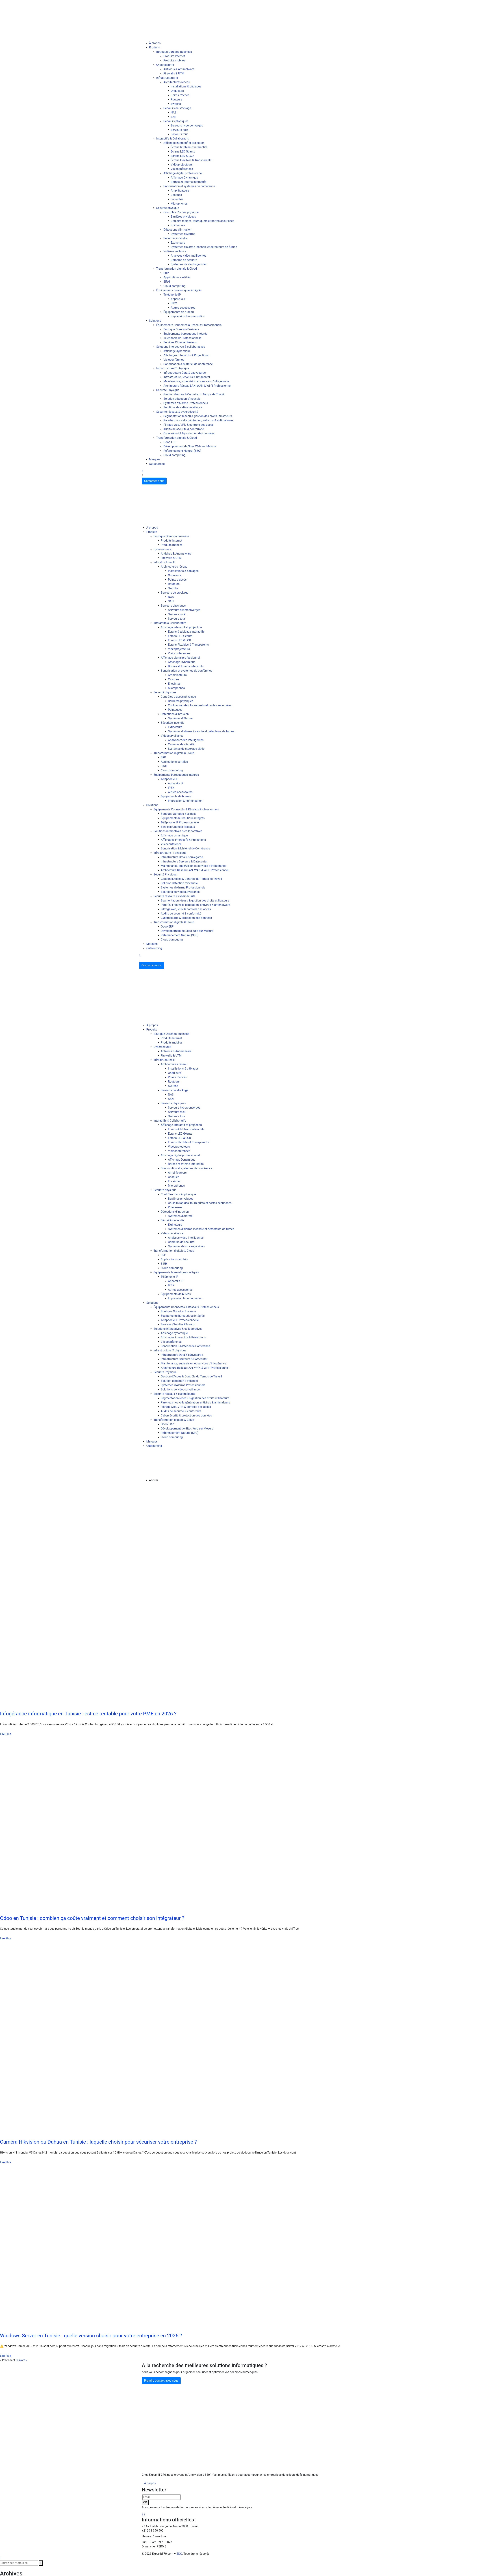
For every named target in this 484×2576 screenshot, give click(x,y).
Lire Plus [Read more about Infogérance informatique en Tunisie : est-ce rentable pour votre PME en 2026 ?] (5, 1734)
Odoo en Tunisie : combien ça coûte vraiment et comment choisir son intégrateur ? (92, 1918)
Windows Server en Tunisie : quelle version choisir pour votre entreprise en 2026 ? (91, 2336)
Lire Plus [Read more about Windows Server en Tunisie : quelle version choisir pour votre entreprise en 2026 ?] (5, 2356)
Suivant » (21, 2360)
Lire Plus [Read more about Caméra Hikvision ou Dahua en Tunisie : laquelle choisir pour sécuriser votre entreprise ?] (5, 2162)
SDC (179, 2553)
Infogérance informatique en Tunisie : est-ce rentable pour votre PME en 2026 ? (88, 1714)
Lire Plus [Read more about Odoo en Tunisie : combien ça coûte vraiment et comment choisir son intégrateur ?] (5, 1938)
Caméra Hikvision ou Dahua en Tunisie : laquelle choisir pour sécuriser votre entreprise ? (98, 2142)
